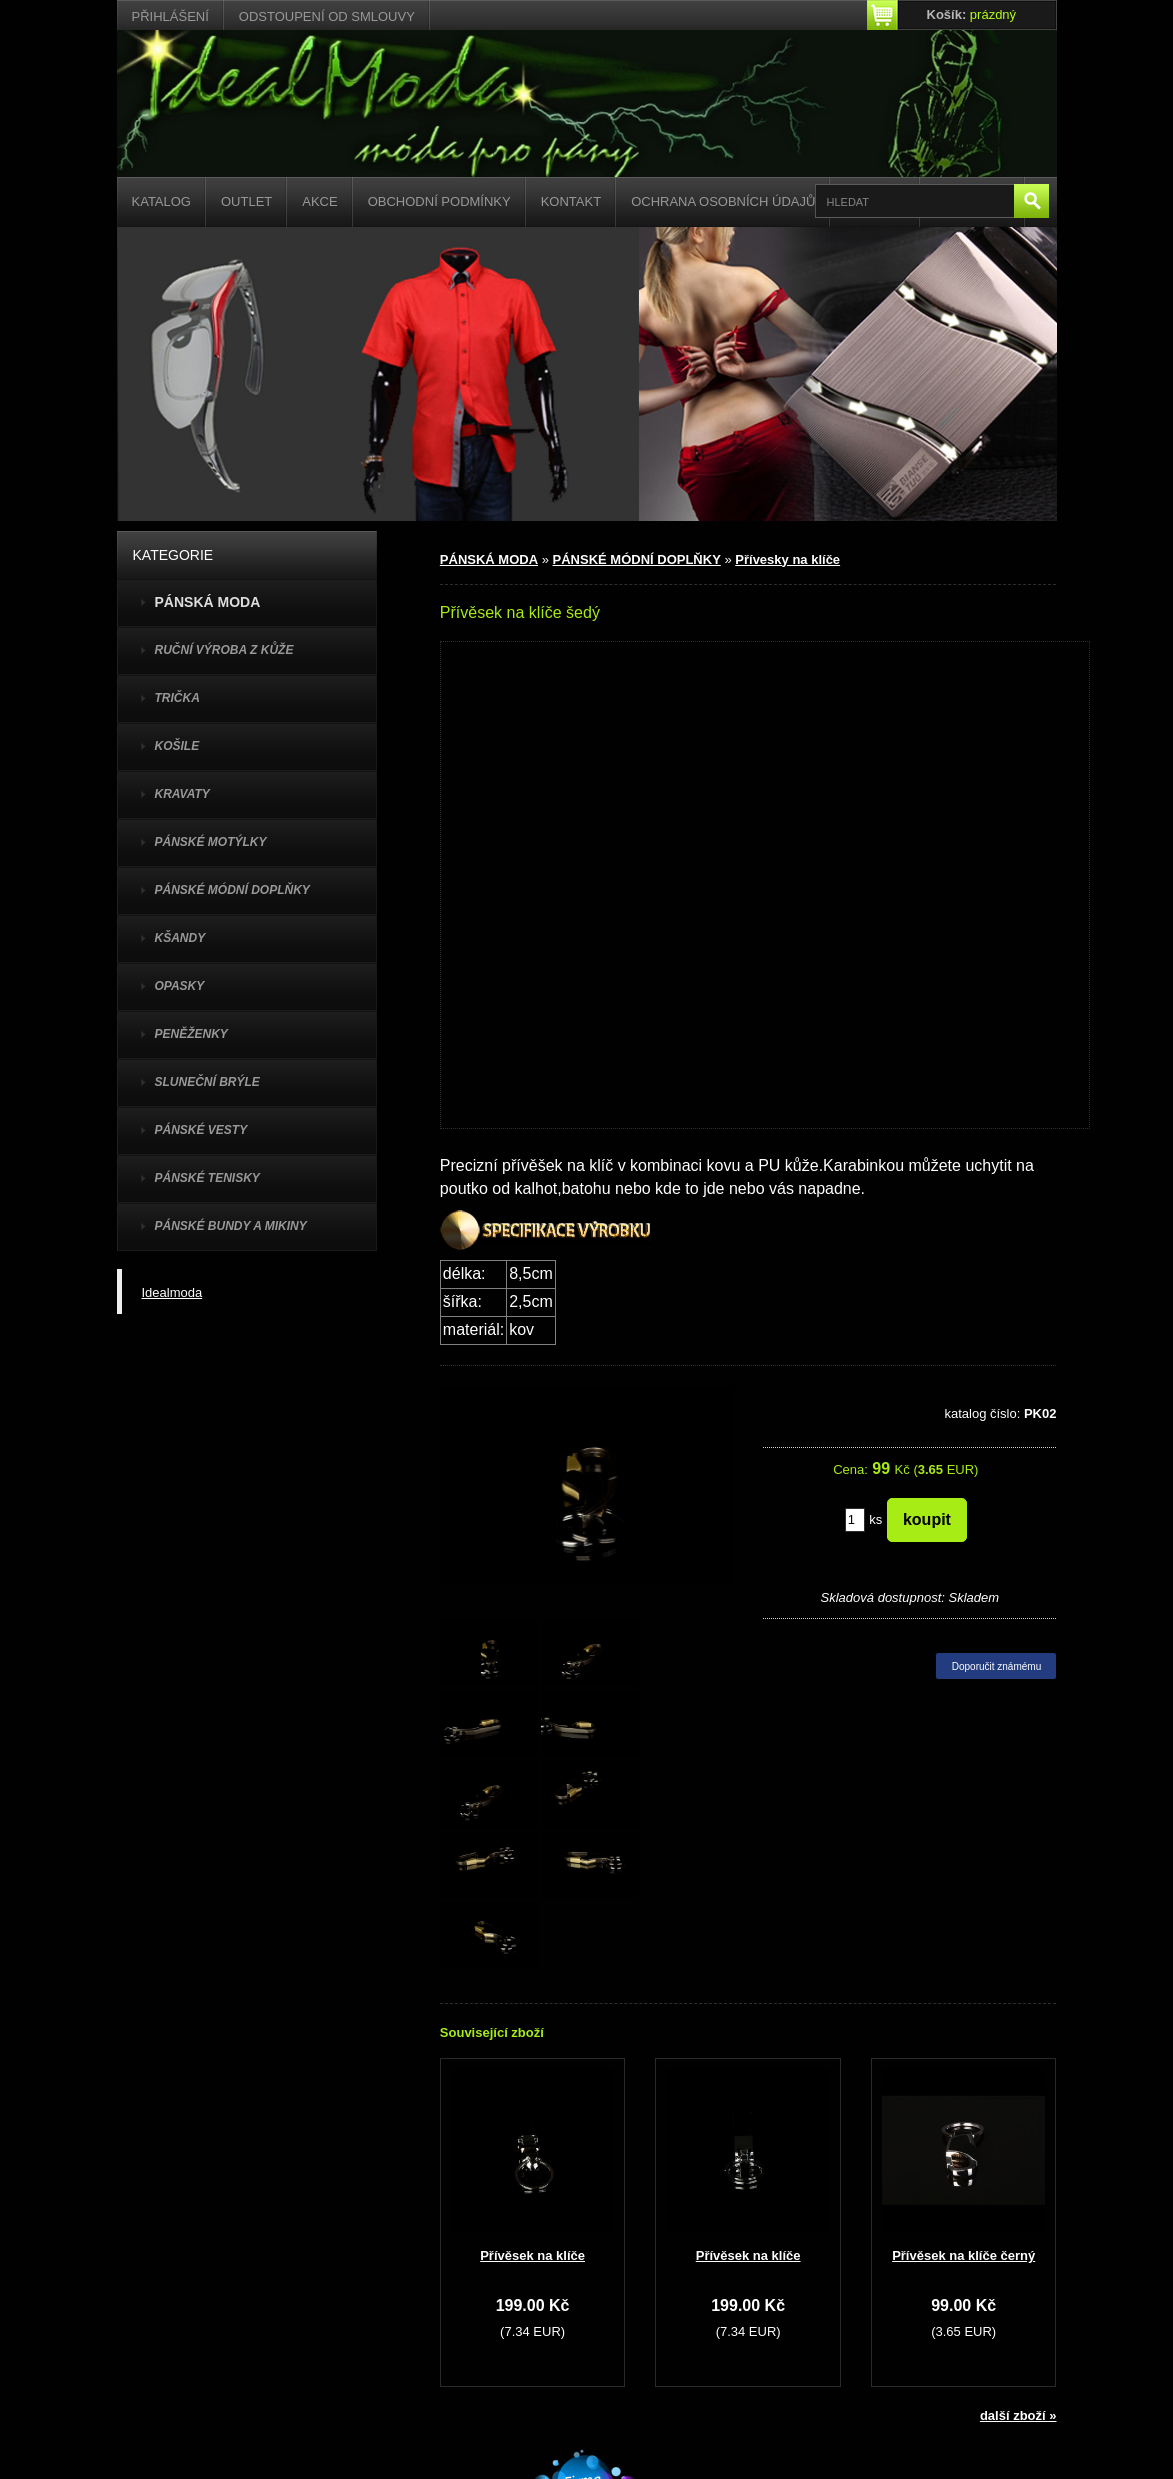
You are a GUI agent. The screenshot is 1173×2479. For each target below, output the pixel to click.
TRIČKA (177, 698)
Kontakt (571, 201)
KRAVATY (182, 794)
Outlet (246, 201)
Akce (319, 201)
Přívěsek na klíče (532, 2255)
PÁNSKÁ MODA (489, 559)
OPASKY (180, 986)
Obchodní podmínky (439, 201)
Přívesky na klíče (787, 559)
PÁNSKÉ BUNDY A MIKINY (231, 1226)
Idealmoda (172, 1292)
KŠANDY (180, 938)
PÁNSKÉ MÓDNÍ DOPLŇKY (232, 890)
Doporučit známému (996, 1666)
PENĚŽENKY (191, 1034)
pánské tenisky (207, 1178)
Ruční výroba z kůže (224, 650)
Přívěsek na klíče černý (963, 2255)
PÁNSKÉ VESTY (201, 1130)
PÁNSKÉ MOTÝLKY (211, 842)
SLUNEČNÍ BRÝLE (207, 1082)
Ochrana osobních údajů (723, 201)
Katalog (161, 201)
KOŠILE (177, 746)
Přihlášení (170, 16)
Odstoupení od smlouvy (327, 16)
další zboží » (1018, 2415)
